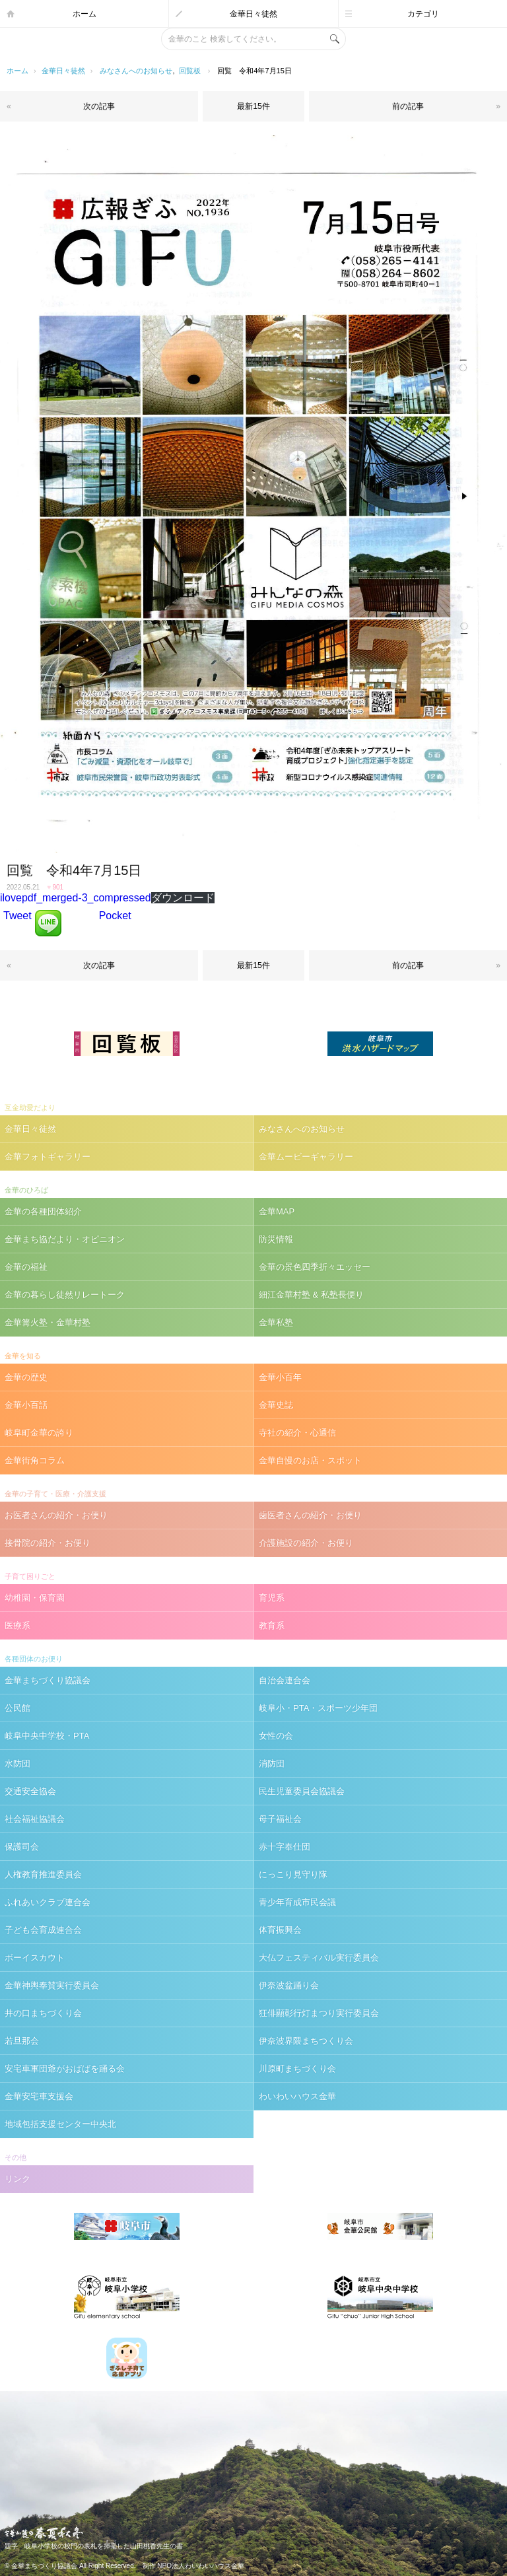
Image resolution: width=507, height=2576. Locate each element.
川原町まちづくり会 (297, 2068)
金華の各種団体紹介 (43, 1211)
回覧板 (190, 71)
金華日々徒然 (253, 13)
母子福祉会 (280, 1819)
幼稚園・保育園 (35, 1598)
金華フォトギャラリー (47, 1157)
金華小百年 (280, 1377)
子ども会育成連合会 (43, 1930)
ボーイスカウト (35, 1958)
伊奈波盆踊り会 (289, 1985)
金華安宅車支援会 (39, 2096)
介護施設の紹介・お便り (306, 1543)
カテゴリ (423, 13)
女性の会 (276, 1736)
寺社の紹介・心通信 (297, 1433)
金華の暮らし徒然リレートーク (65, 1295)
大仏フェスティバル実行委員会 (319, 1958)
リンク (17, 2179)
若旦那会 (22, 2041)
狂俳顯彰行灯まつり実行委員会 (319, 2013)
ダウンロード (183, 897)
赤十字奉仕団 (284, 1847)
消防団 (272, 1763)
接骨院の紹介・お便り (47, 1543)
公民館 (17, 1708)
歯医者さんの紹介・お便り (310, 1515)
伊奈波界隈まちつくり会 (306, 2041)
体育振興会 (280, 1930)
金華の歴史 (26, 1377)
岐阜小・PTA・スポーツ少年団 (318, 1708)
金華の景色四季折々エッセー (314, 1267)
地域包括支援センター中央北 (60, 2124)
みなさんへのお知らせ (136, 71)
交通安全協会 (30, 1791)
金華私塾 (276, 1322)
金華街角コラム (35, 1460)
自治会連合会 (284, 1680)
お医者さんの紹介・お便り (56, 1515)
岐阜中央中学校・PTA (47, 1736)
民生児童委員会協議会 (302, 1791)
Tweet (17, 915)
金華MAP (276, 1211)
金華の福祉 (26, 1267)
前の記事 (408, 106)
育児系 (272, 1598)
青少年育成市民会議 (297, 1902)
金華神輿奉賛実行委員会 (52, 1985)
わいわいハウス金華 (297, 2096)
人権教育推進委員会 (43, 1874)
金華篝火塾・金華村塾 (47, 1322)
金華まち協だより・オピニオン (65, 1239)
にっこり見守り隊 (293, 1874)
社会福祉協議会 (35, 1819)
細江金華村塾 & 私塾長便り (311, 1295)
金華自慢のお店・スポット (310, 1460)
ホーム (84, 13)
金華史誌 (276, 1405)
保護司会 (22, 1847)
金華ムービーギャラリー (306, 1157)
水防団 (17, 1763)
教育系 (272, 1625)
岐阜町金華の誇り (39, 1433)
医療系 (17, 1625)
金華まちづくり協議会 (47, 1680)
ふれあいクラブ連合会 (47, 1902)
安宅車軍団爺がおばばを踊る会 (65, 2068)
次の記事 (99, 106)
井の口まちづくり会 (43, 2013)
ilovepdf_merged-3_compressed (75, 897)
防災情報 (276, 1239)
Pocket (115, 915)
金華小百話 (26, 1405)
